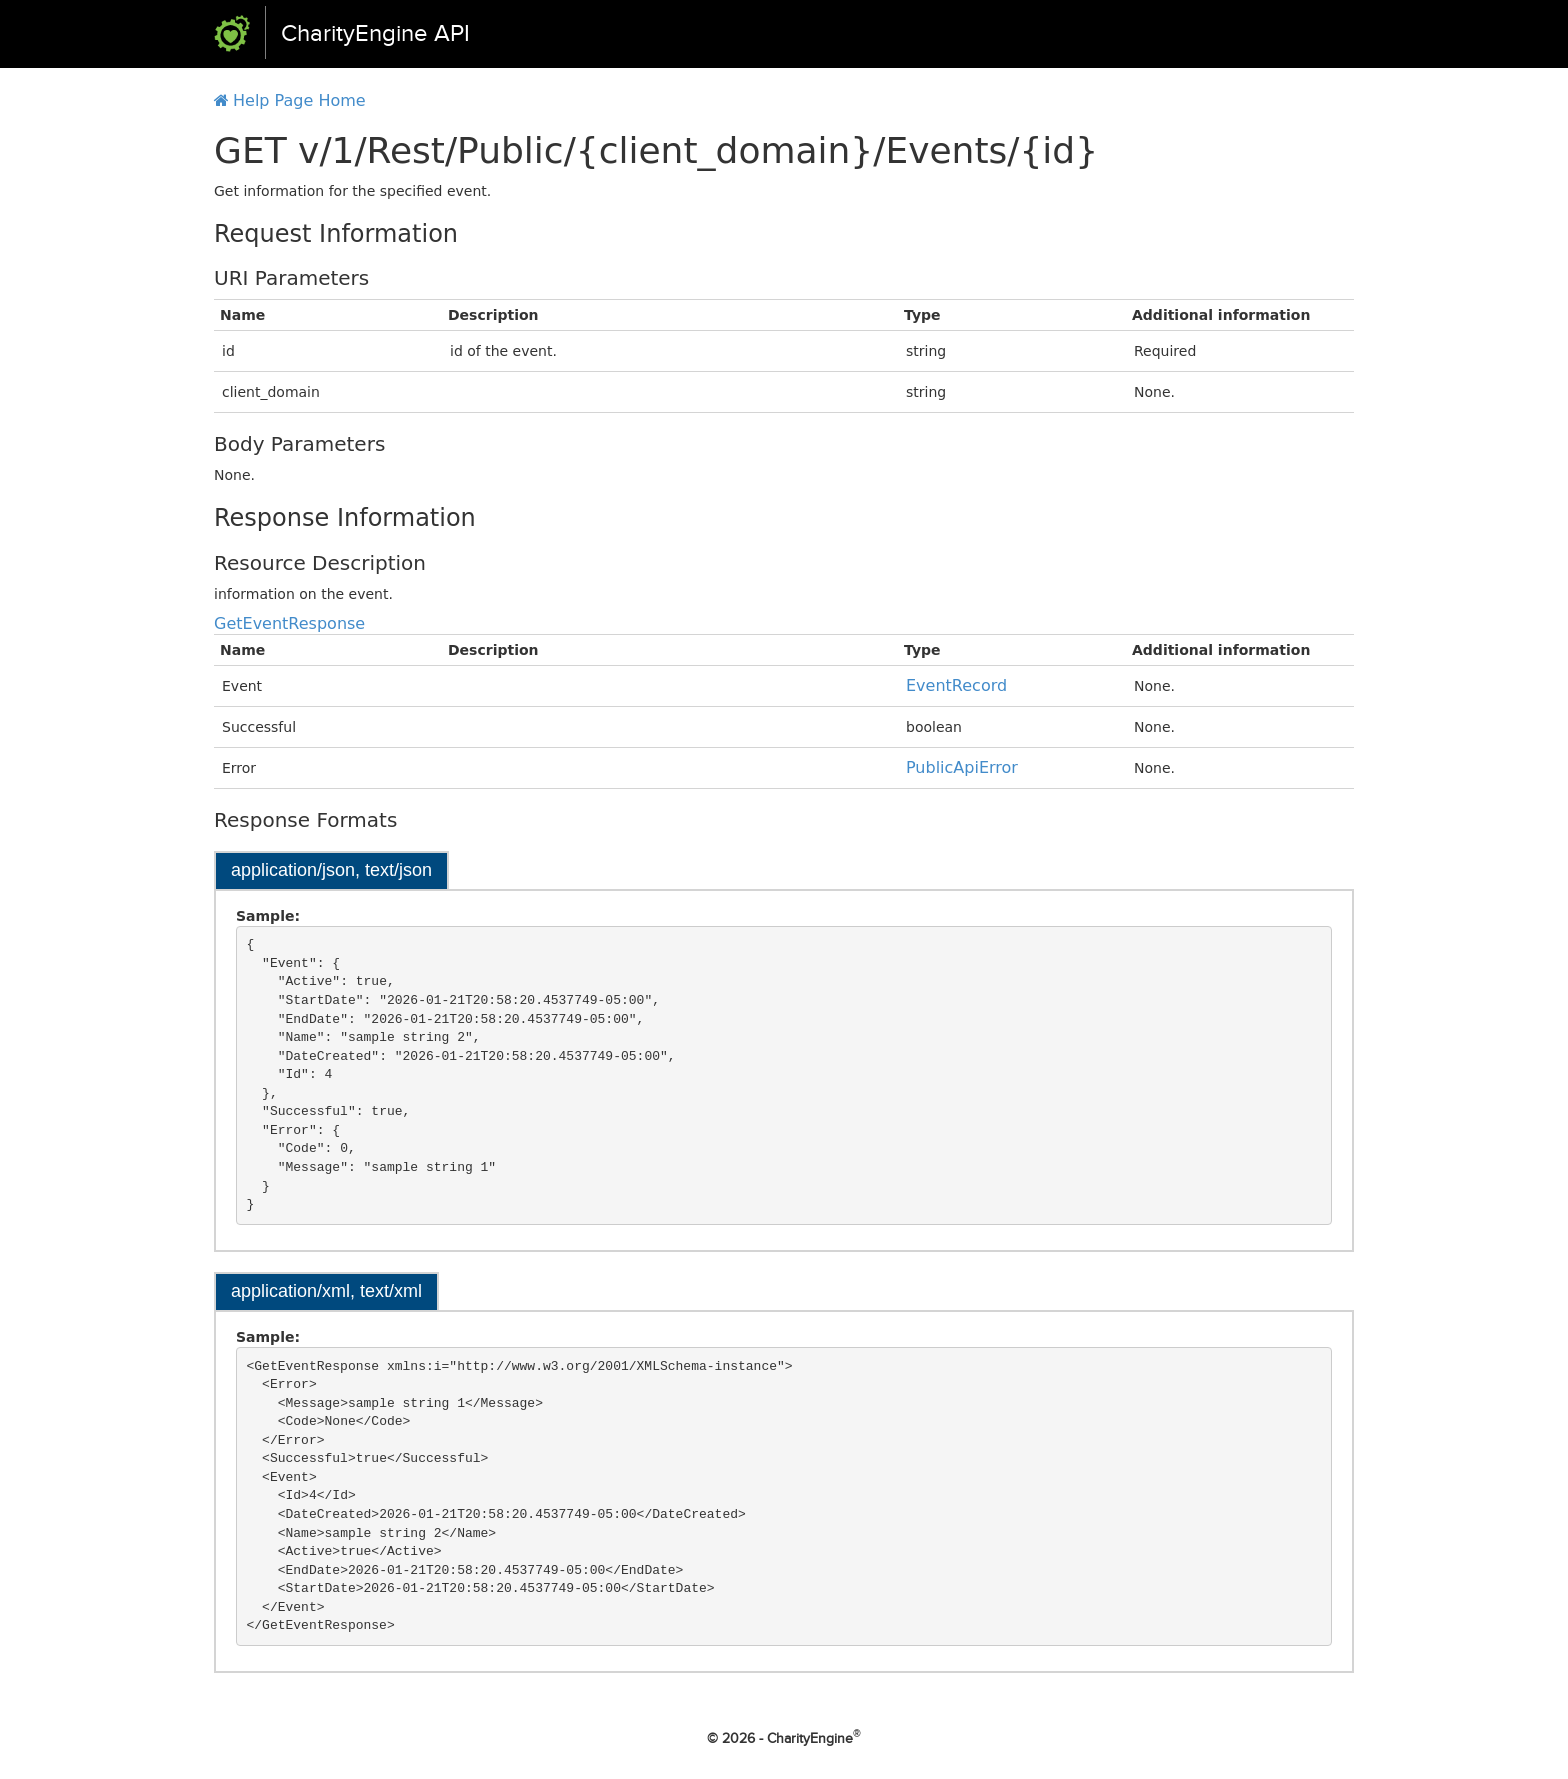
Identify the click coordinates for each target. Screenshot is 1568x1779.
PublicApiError (962, 767)
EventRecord (956, 685)
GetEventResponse (289, 623)
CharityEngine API (375, 34)
